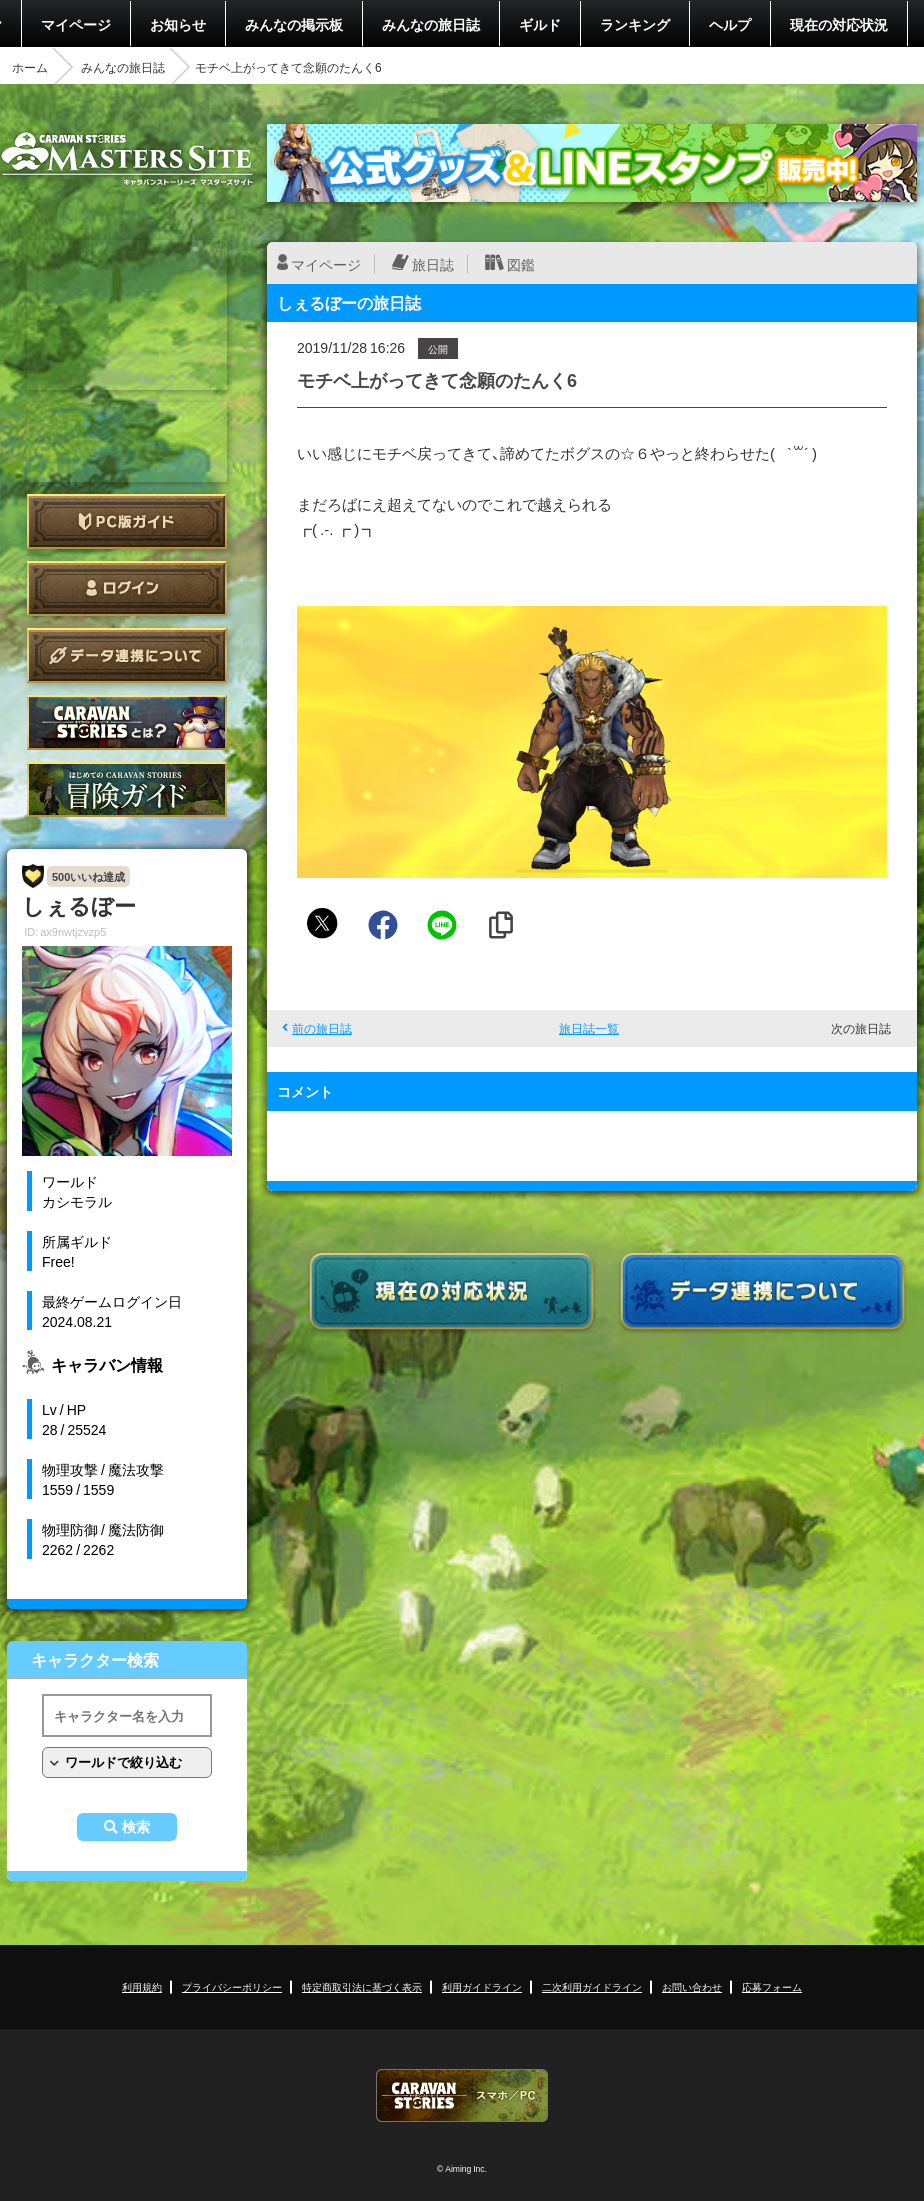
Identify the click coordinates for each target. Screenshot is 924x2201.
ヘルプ (730, 24)
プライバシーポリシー (232, 1986)
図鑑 (521, 264)
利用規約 (142, 1986)
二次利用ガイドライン (592, 1986)
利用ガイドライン (482, 1986)
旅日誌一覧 (589, 1028)
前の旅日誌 (322, 1028)
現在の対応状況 (839, 24)
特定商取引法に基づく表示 (362, 1986)
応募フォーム (772, 1986)
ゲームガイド (127, 789)
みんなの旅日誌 (431, 24)
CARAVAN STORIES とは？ (127, 722)
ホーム (30, 67)
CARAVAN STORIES (462, 2095)
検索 (136, 1827)
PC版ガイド (127, 521)
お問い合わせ (692, 1986)
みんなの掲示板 (294, 24)
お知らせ (178, 24)
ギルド (540, 24)
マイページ (76, 24)
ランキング (635, 24)
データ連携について (127, 655)
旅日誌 (433, 264)
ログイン (127, 588)
